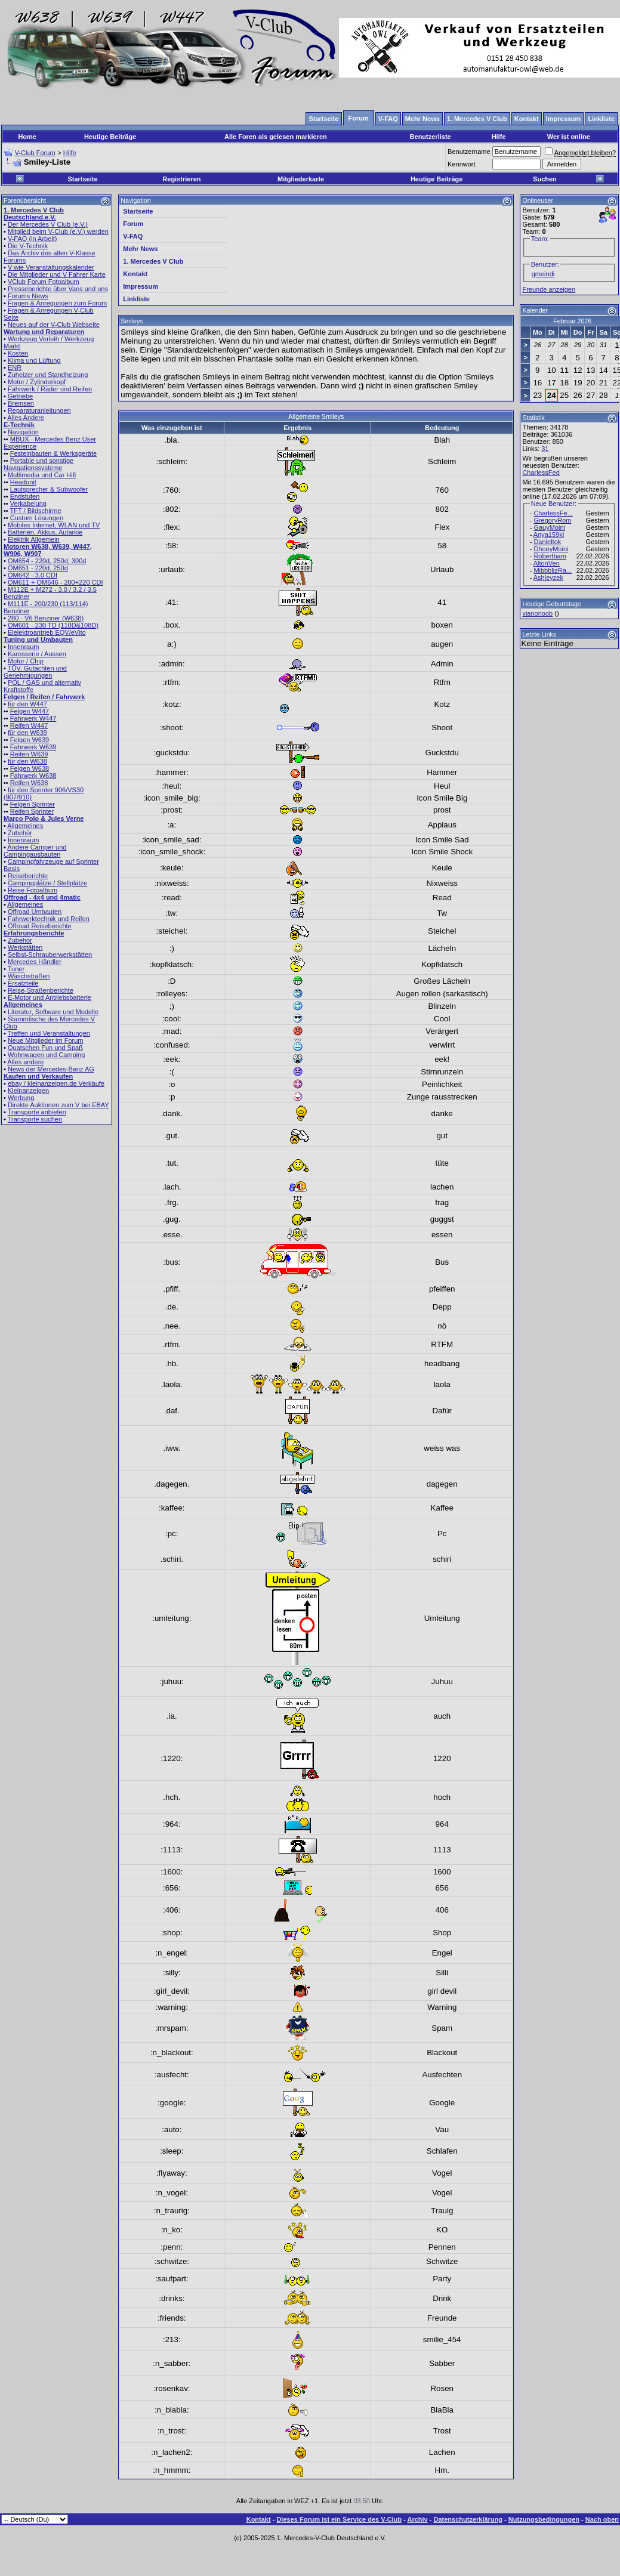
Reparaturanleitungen (39, 410)
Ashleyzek (548, 577)
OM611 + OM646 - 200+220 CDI (55, 582)
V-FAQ (133, 236)
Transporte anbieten (37, 1112)
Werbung (21, 1097)
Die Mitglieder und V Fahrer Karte (57, 274)
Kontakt (135, 273)
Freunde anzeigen (548, 289)
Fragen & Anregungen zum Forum (57, 303)
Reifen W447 (29, 725)
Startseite (82, 179)
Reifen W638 (29, 782)
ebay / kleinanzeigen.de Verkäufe (56, 1083)
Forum (133, 223)
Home (27, 136)
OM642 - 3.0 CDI (32, 575)
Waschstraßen (29, 976)
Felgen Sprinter (32, 804)
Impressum (140, 286)
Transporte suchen (35, 1119)
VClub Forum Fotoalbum (43, 281)
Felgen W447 (29, 711)
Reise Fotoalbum (32, 890)
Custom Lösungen (36, 517)
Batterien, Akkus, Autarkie (45, 532)
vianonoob (537, 613)
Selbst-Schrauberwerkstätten (50, 954)
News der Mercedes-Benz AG (51, 1069)
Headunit (23, 482)
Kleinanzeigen (28, 1090)
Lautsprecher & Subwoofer (49, 489)
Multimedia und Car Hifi (42, 474)
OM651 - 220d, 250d (38, 568)
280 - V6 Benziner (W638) (46, 618)
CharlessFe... (552, 513)
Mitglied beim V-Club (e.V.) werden (58, 231)
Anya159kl (548, 534)
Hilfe (499, 136)
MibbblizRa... (552, 570)
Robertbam (549, 556)
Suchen (545, 179)
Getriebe (20, 396)
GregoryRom (552, 520)
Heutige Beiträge (110, 136)
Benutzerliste (430, 136)
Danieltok (547, 541)
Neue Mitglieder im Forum (46, 1040)
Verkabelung (28, 503)
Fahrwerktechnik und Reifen (49, 918)
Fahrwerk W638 (33, 775)
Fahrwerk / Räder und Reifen (50, 389)
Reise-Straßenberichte (40, 990)
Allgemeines (25, 825)
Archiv (417, 2519)
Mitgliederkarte (300, 179)
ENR (14, 367)
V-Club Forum (35, 152)
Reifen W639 (29, 754)
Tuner (16, 968)
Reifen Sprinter (32, 811)
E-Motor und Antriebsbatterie (49, 997)
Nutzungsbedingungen (543, 2519)
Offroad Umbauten (34, 911)
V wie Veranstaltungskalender (51, 267)
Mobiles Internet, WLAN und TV (54, 525)
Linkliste (136, 298)
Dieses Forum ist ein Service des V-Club (339, 2519)
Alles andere (25, 1061)
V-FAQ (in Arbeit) (32, 238)
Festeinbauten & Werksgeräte (53, 453)
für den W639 (27, 732)
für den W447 (27, 704)
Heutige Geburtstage (551, 603)
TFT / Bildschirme (35, 510)
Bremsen (21, 403)
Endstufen (25, 496)
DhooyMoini (550, 548)
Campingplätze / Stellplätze (47, 883)
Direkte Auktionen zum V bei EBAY (58, 1104)
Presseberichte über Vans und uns (58, 288)
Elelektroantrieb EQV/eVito (47, 632)
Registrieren (181, 179)
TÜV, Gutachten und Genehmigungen (35, 672)
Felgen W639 (29, 739)
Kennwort (461, 164)
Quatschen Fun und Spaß (45, 1047)
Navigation (23, 431)
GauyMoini (549, 527)
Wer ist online (568, 136)
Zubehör (20, 832)
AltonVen (546, 563)
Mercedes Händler (34, 961)
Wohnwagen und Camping (46, 1054)
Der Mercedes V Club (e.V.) (48, 224)
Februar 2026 (572, 321)
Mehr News (140, 248)
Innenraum (23, 646)
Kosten (18, 353)
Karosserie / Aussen (37, 653)
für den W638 (27, 761)
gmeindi (543, 273)
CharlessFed (540, 472)
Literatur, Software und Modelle (53, 1011)
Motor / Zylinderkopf (37, 381)
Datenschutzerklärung (468, 2519)
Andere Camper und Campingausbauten (35, 851)
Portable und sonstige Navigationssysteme (38, 464)
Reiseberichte (28, 875)
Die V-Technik (28, 245)
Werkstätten (25, 947)
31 (544, 448)
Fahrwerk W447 (33, 718)
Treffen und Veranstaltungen (49, 1033)
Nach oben (602, 2519)
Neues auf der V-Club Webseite (54, 324)
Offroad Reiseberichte (40, 925)
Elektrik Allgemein (34, 539)
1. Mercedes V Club (153, 261)
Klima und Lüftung (34, 360)
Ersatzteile (23, 983)
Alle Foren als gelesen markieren (275, 136)
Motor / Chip (26, 661)
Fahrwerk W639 (33, 746)
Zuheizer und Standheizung (48, 374)
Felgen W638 (29, 768)
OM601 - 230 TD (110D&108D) (53, 625)
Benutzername (469, 151)
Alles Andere (25, 417)
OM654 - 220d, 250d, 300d (47, 560)
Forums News (28, 295)
